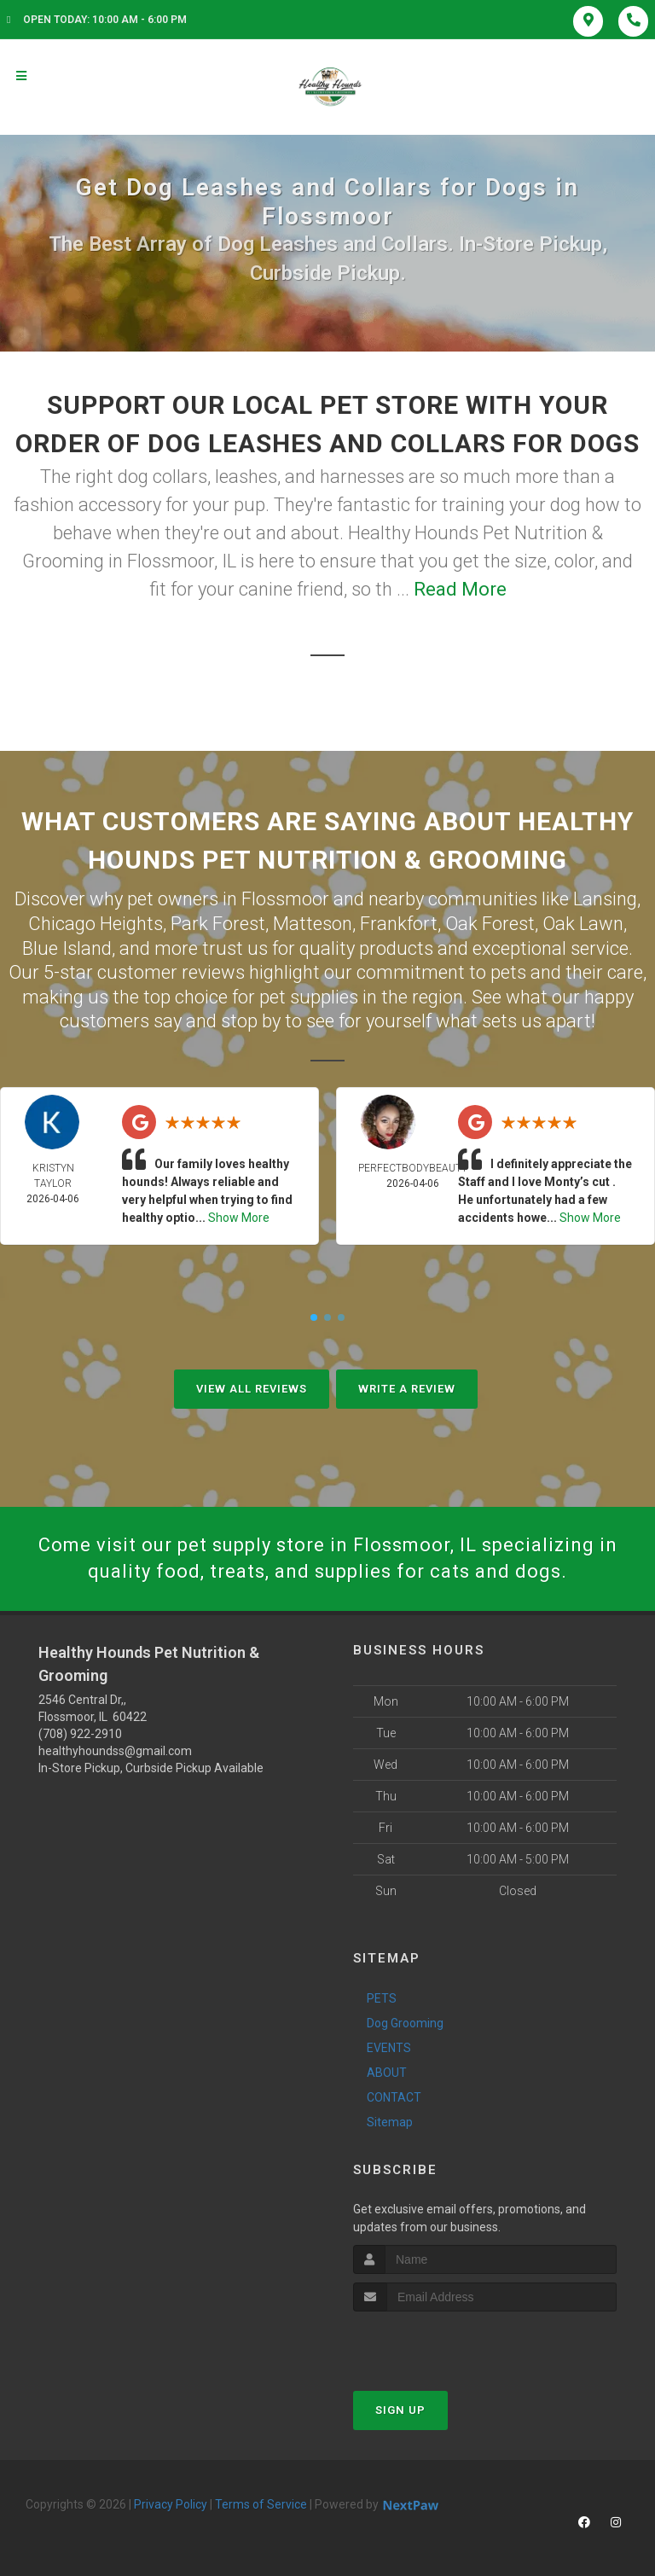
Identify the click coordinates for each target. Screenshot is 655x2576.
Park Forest (218, 923)
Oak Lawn (582, 923)
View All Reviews (251, 1388)
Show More (239, 1217)
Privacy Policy (170, 2504)
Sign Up (400, 2410)
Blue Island (67, 948)
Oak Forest (490, 923)
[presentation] (444, 2343)
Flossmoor (285, 899)
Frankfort (399, 923)
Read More (460, 589)
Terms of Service (261, 2504)
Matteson (312, 923)
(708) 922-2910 (80, 1734)
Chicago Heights (95, 923)
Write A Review (406, 1388)
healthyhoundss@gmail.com (115, 1751)
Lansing (605, 899)
